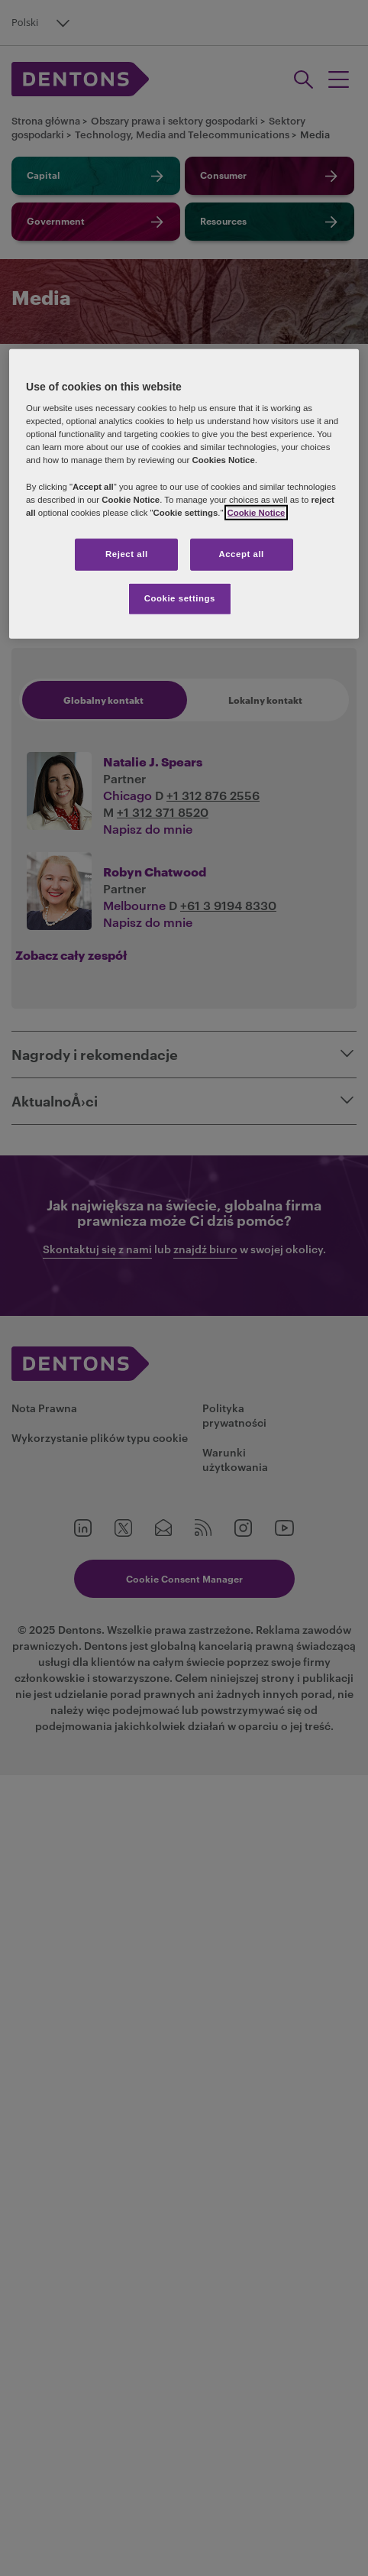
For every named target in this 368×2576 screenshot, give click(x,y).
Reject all (126, 554)
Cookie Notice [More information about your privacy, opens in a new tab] (257, 512)
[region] (184, 493)
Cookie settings (179, 597)
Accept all (240, 554)
